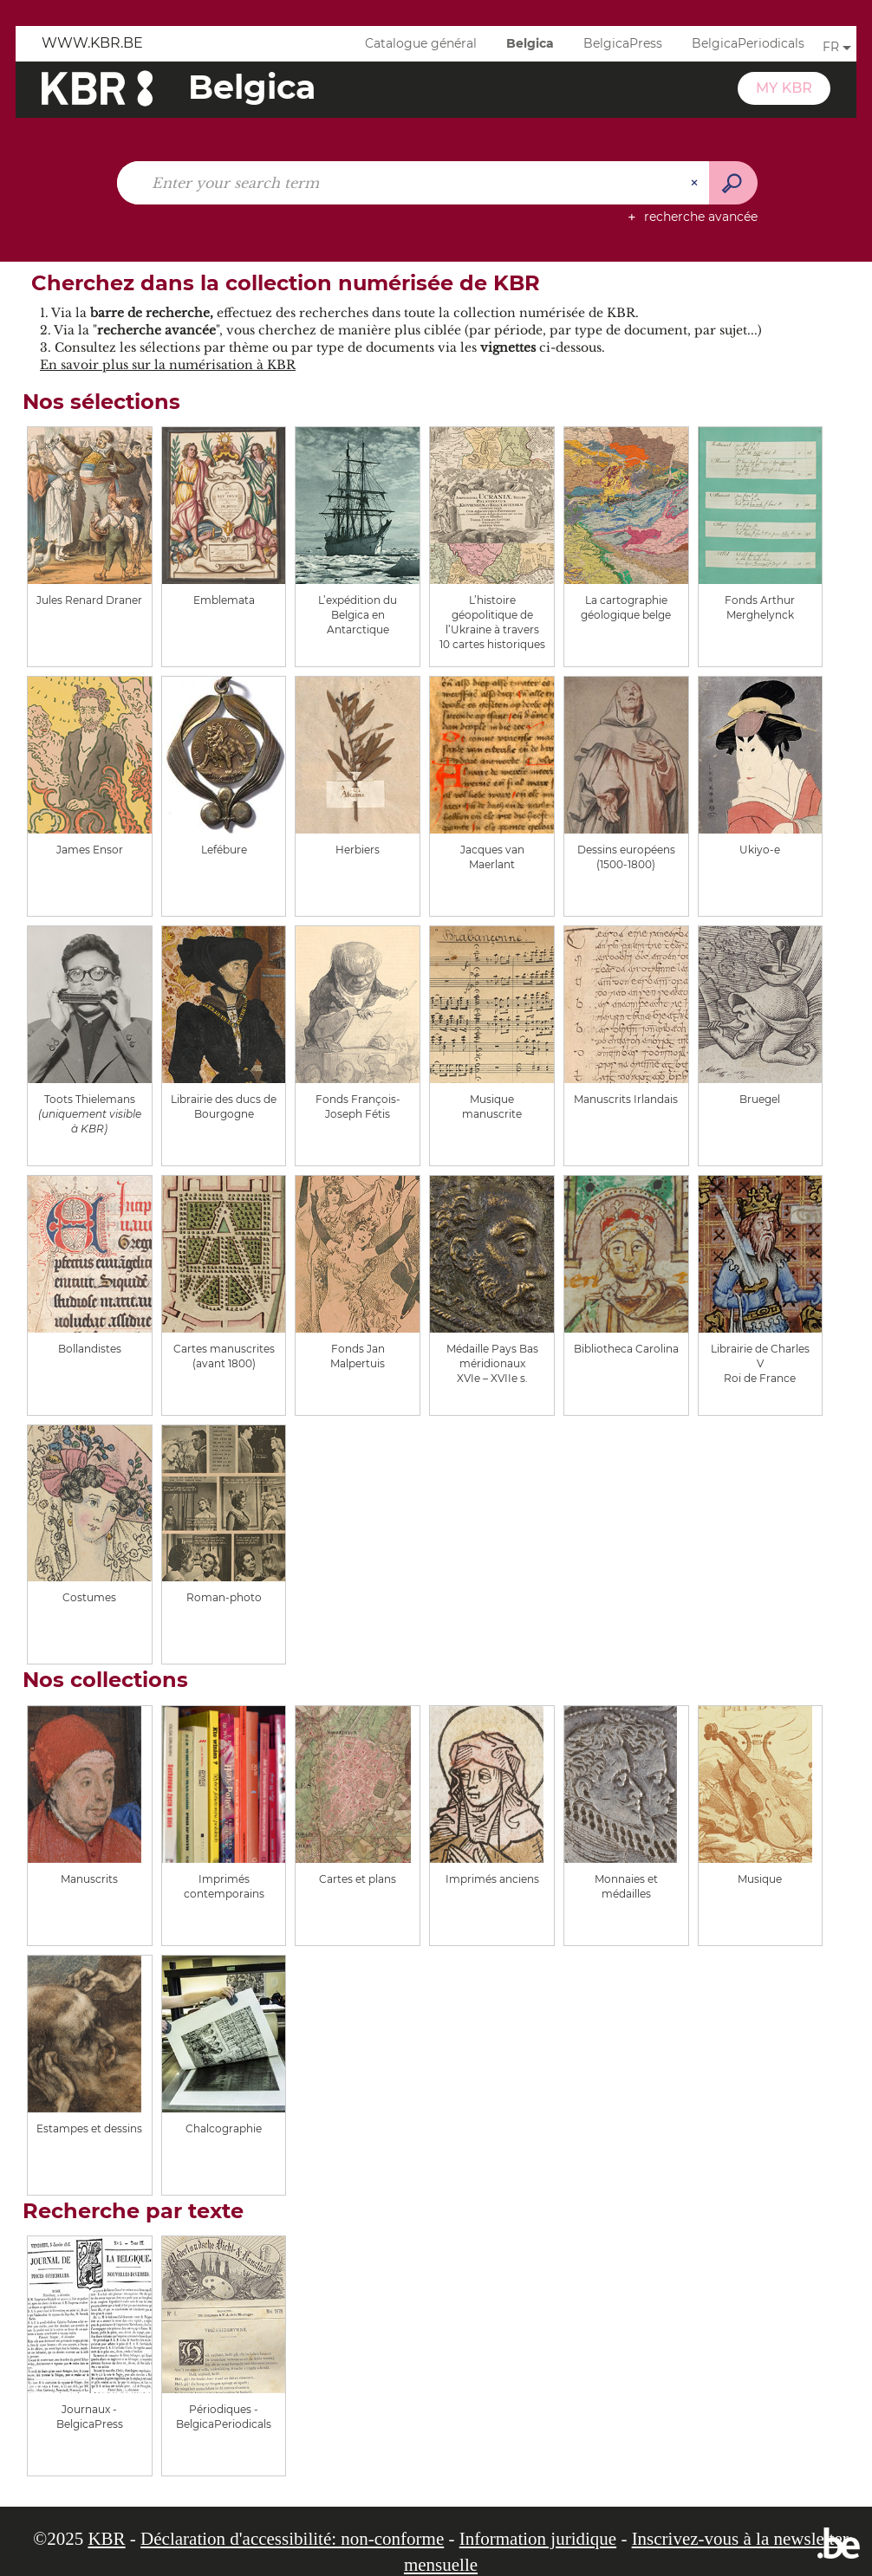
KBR (106, 2538)
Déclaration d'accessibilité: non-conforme (292, 2538)
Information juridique (537, 2538)
